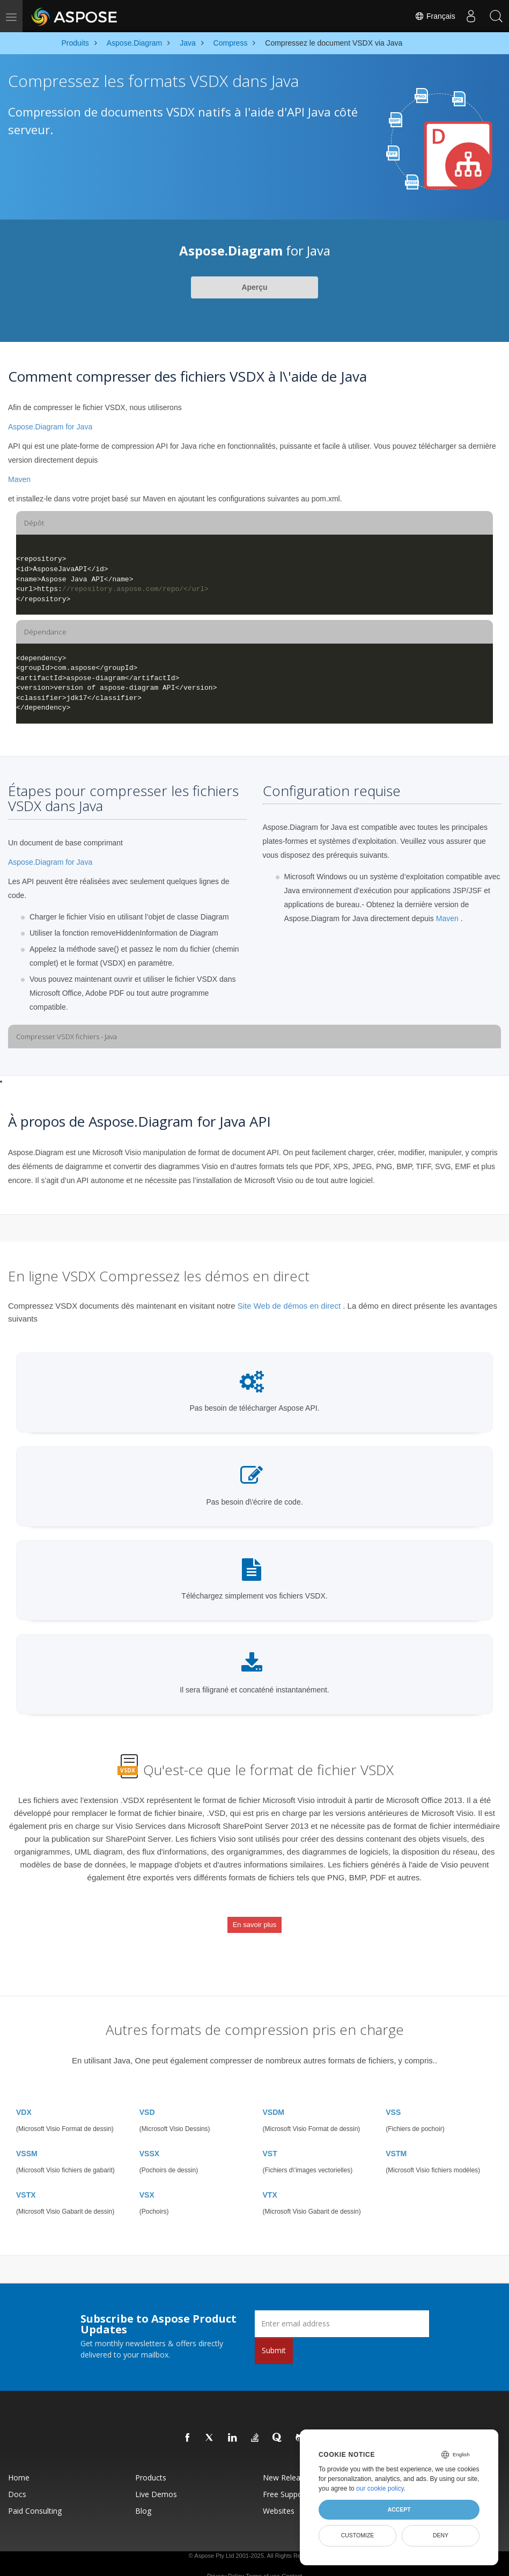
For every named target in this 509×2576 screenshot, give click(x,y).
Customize (357, 2535)
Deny (440, 2535)
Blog (143, 2495)
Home (18, 2462)
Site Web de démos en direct (289, 1305)
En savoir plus (255, 1919)
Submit (274, 2335)
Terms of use (262, 2560)
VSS (393, 2096)
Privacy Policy (225, 2560)
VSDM (273, 2096)
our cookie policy (380, 2488)
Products (150, 2462)
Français (432, 16)
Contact (292, 2560)
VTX (270, 2179)
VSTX (26, 2179)
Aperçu (254, 287)
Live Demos (156, 2478)
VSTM (396, 2138)
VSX (146, 2179)
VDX (24, 2096)
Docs (17, 2478)
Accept (398, 2509)
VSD (147, 2096)
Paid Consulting (35, 2495)
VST (270, 2138)
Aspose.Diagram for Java (50, 426)
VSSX (149, 2138)
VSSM (27, 2138)
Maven (19, 479)
